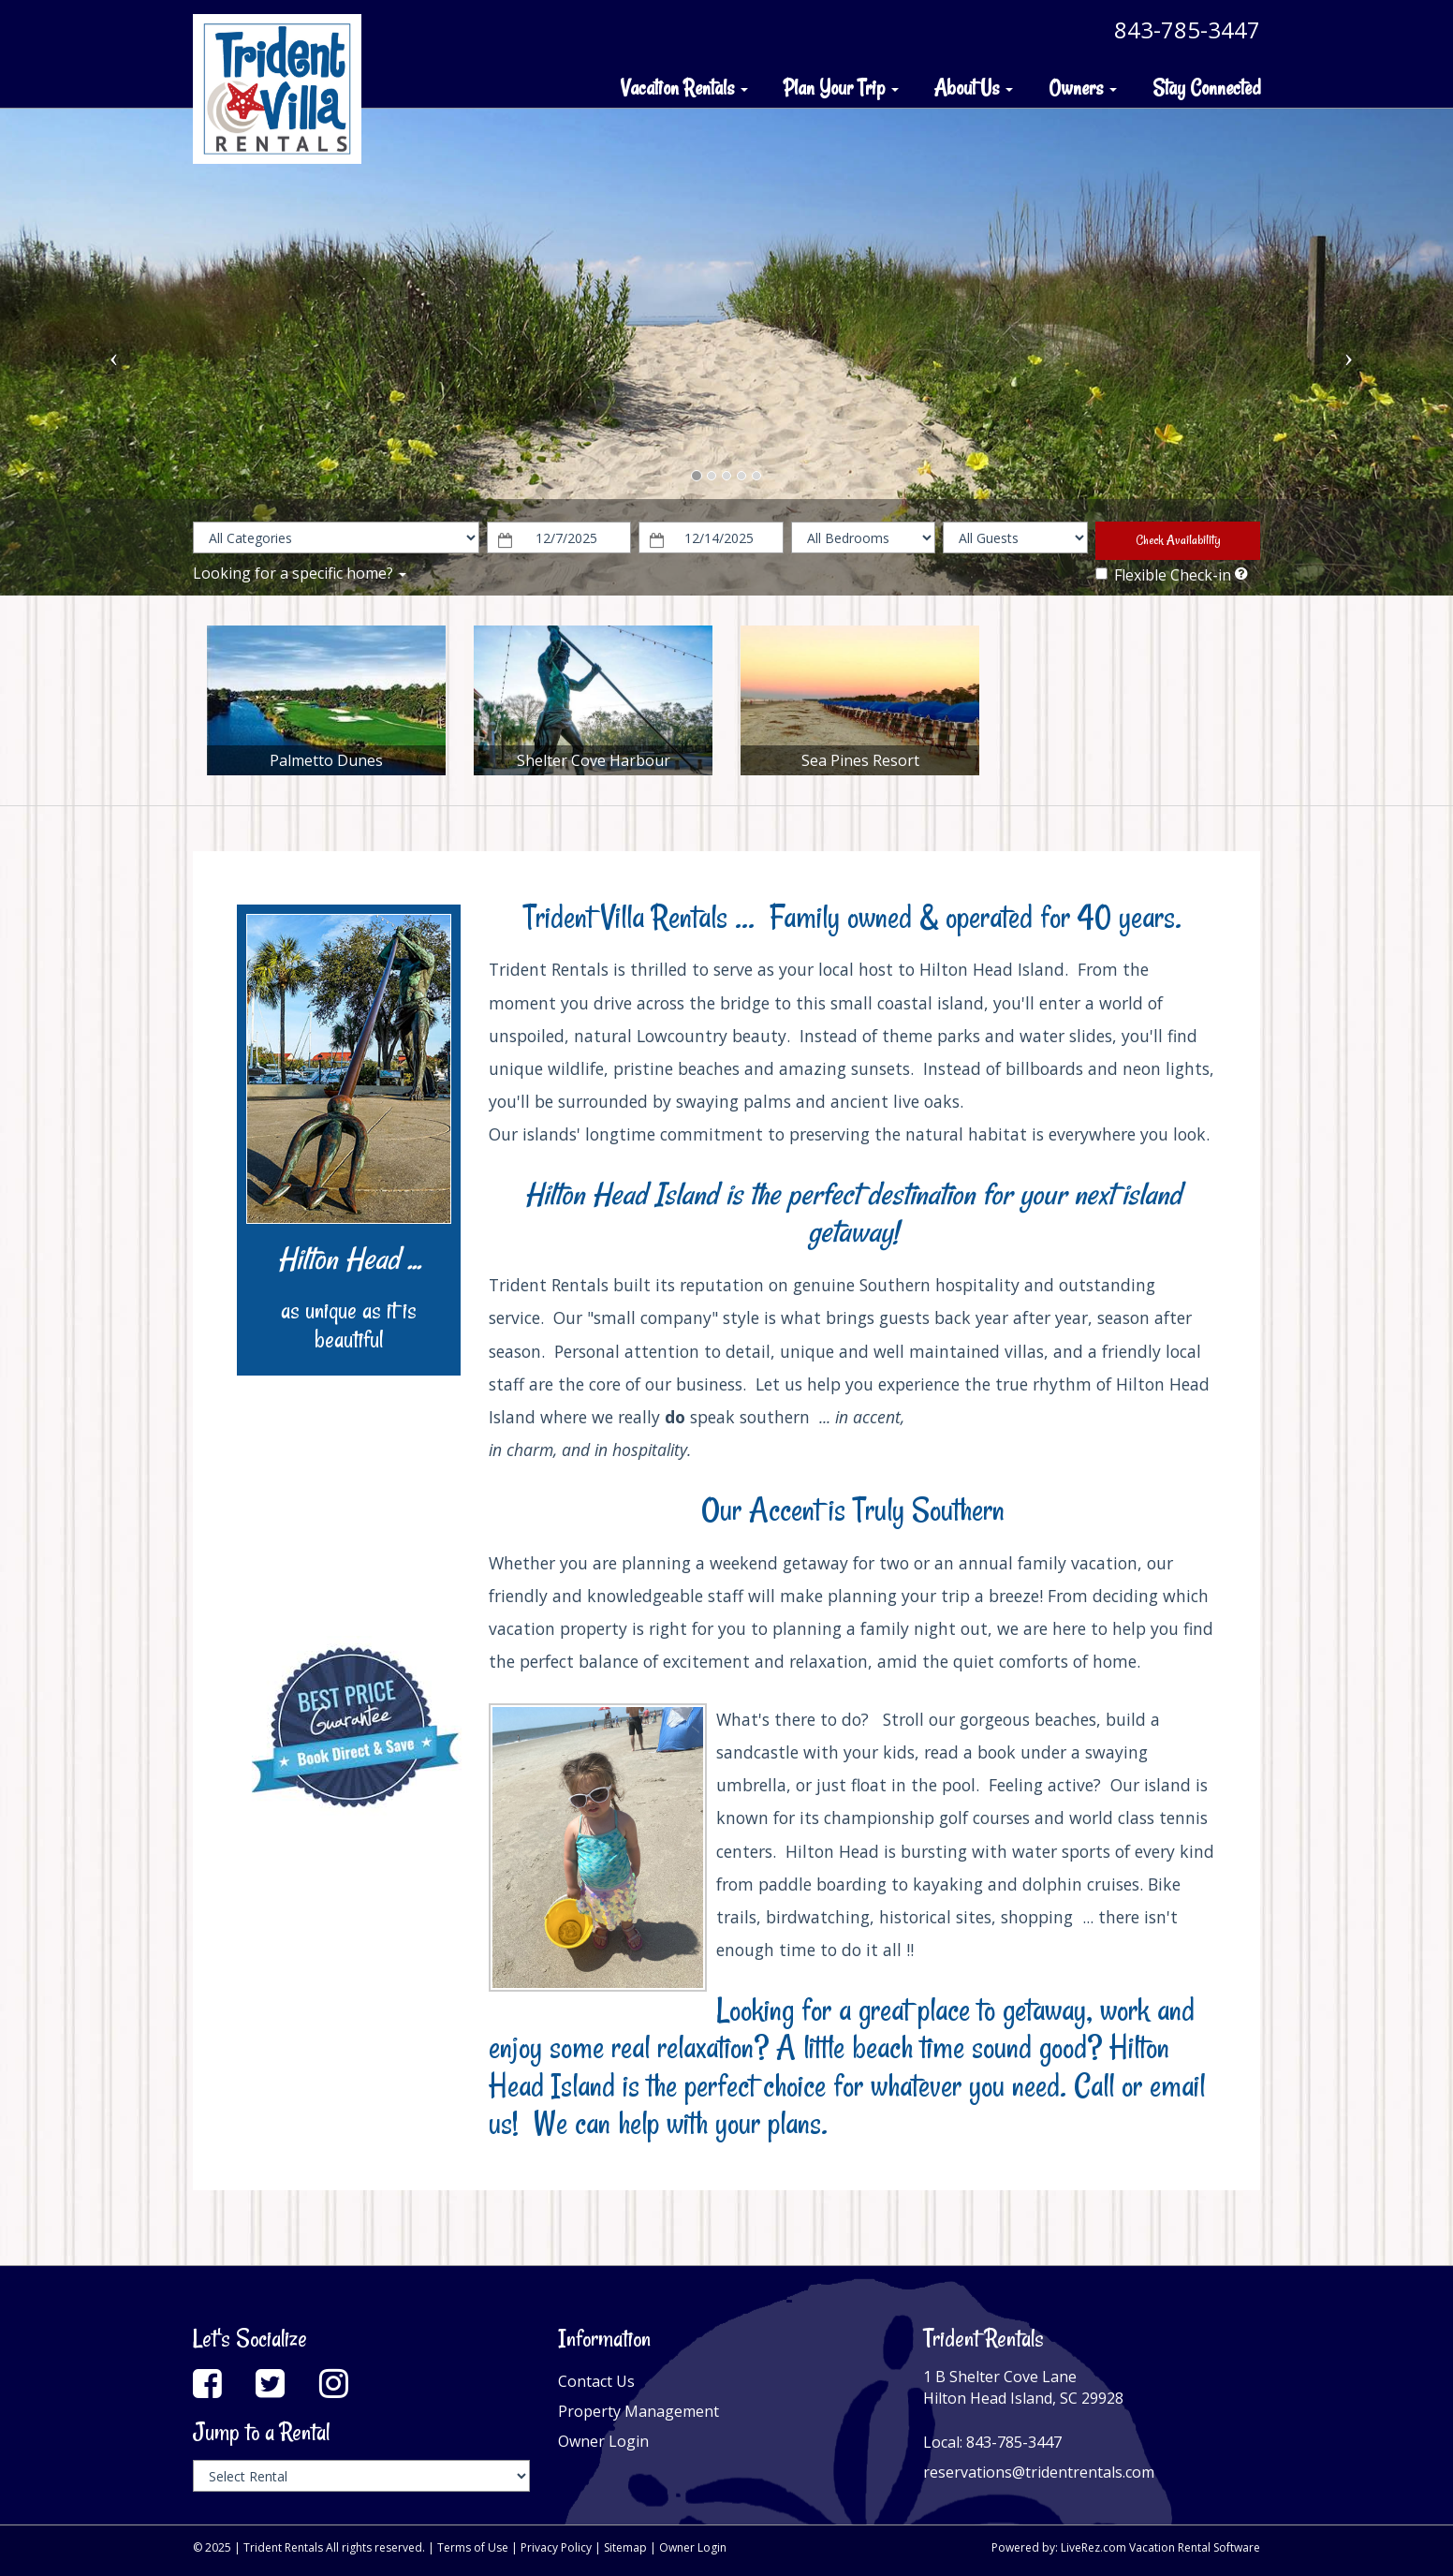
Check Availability (1178, 540)
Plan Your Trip (841, 88)
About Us (973, 88)
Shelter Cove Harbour (593, 760)
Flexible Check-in (1163, 575)
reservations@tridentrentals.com (1038, 2472)
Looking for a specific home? (299, 573)
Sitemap (625, 2547)
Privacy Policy (556, 2547)
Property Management (638, 2411)
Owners (1083, 88)
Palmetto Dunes (326, 760)
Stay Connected (1206, 88)
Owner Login (603, 2441)
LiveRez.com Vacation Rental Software (1160, 2547)
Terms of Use (472, 2547)
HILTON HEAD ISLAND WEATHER (349, 1505)
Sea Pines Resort (860, 760)
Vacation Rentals (684, 88)
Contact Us (596, 2381)
